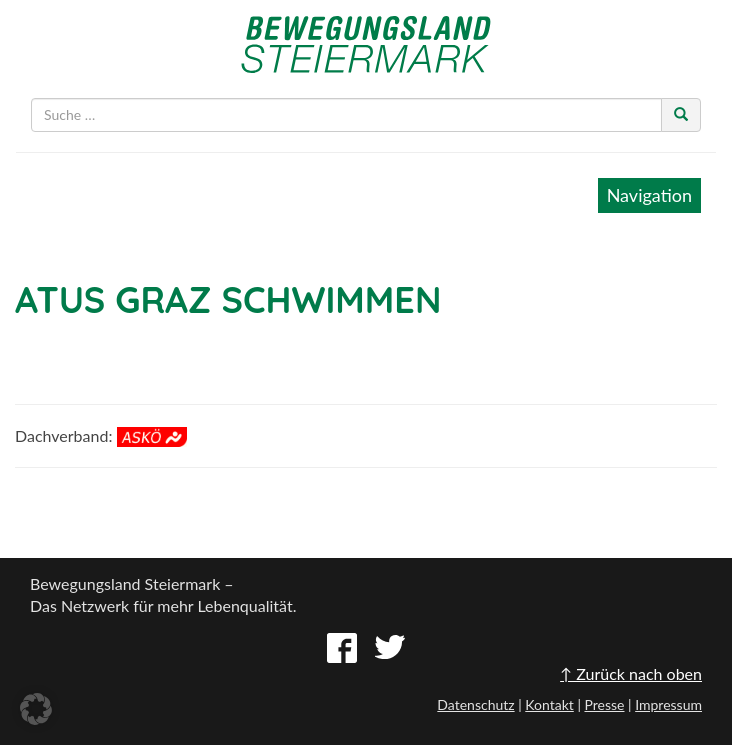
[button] (36, 709)
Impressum (668, 704)
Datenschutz (475, 704)
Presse (604, 704)
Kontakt (549, 704)
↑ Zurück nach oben (631, 673)
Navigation (649, 195)
